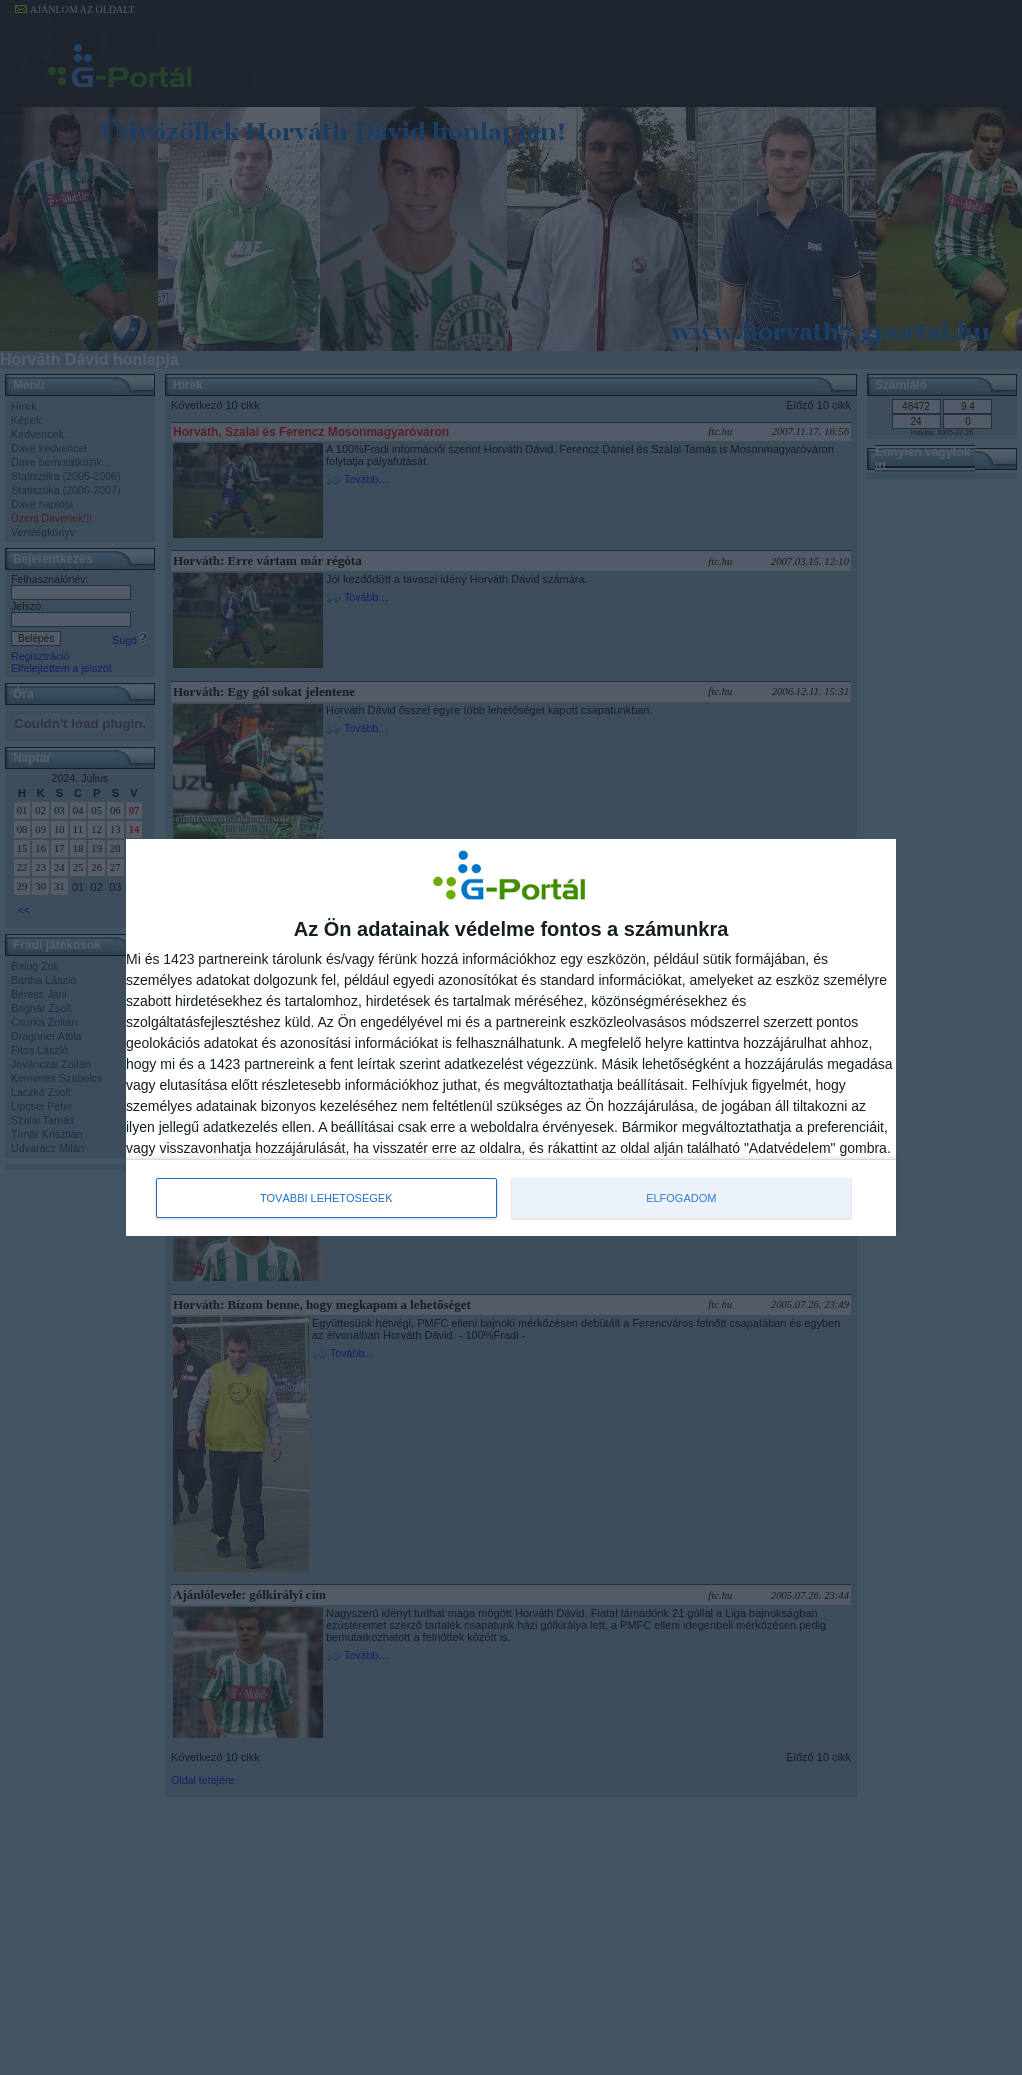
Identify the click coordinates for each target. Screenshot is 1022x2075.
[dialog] (511, 1038)
